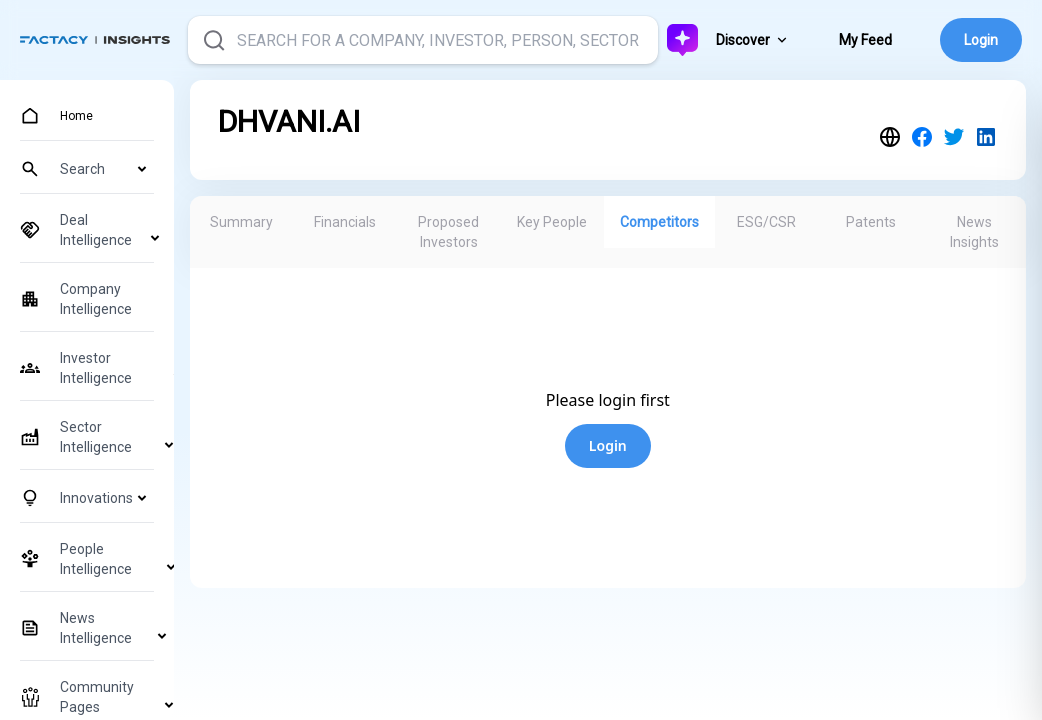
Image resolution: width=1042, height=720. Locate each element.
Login (981, 40)
